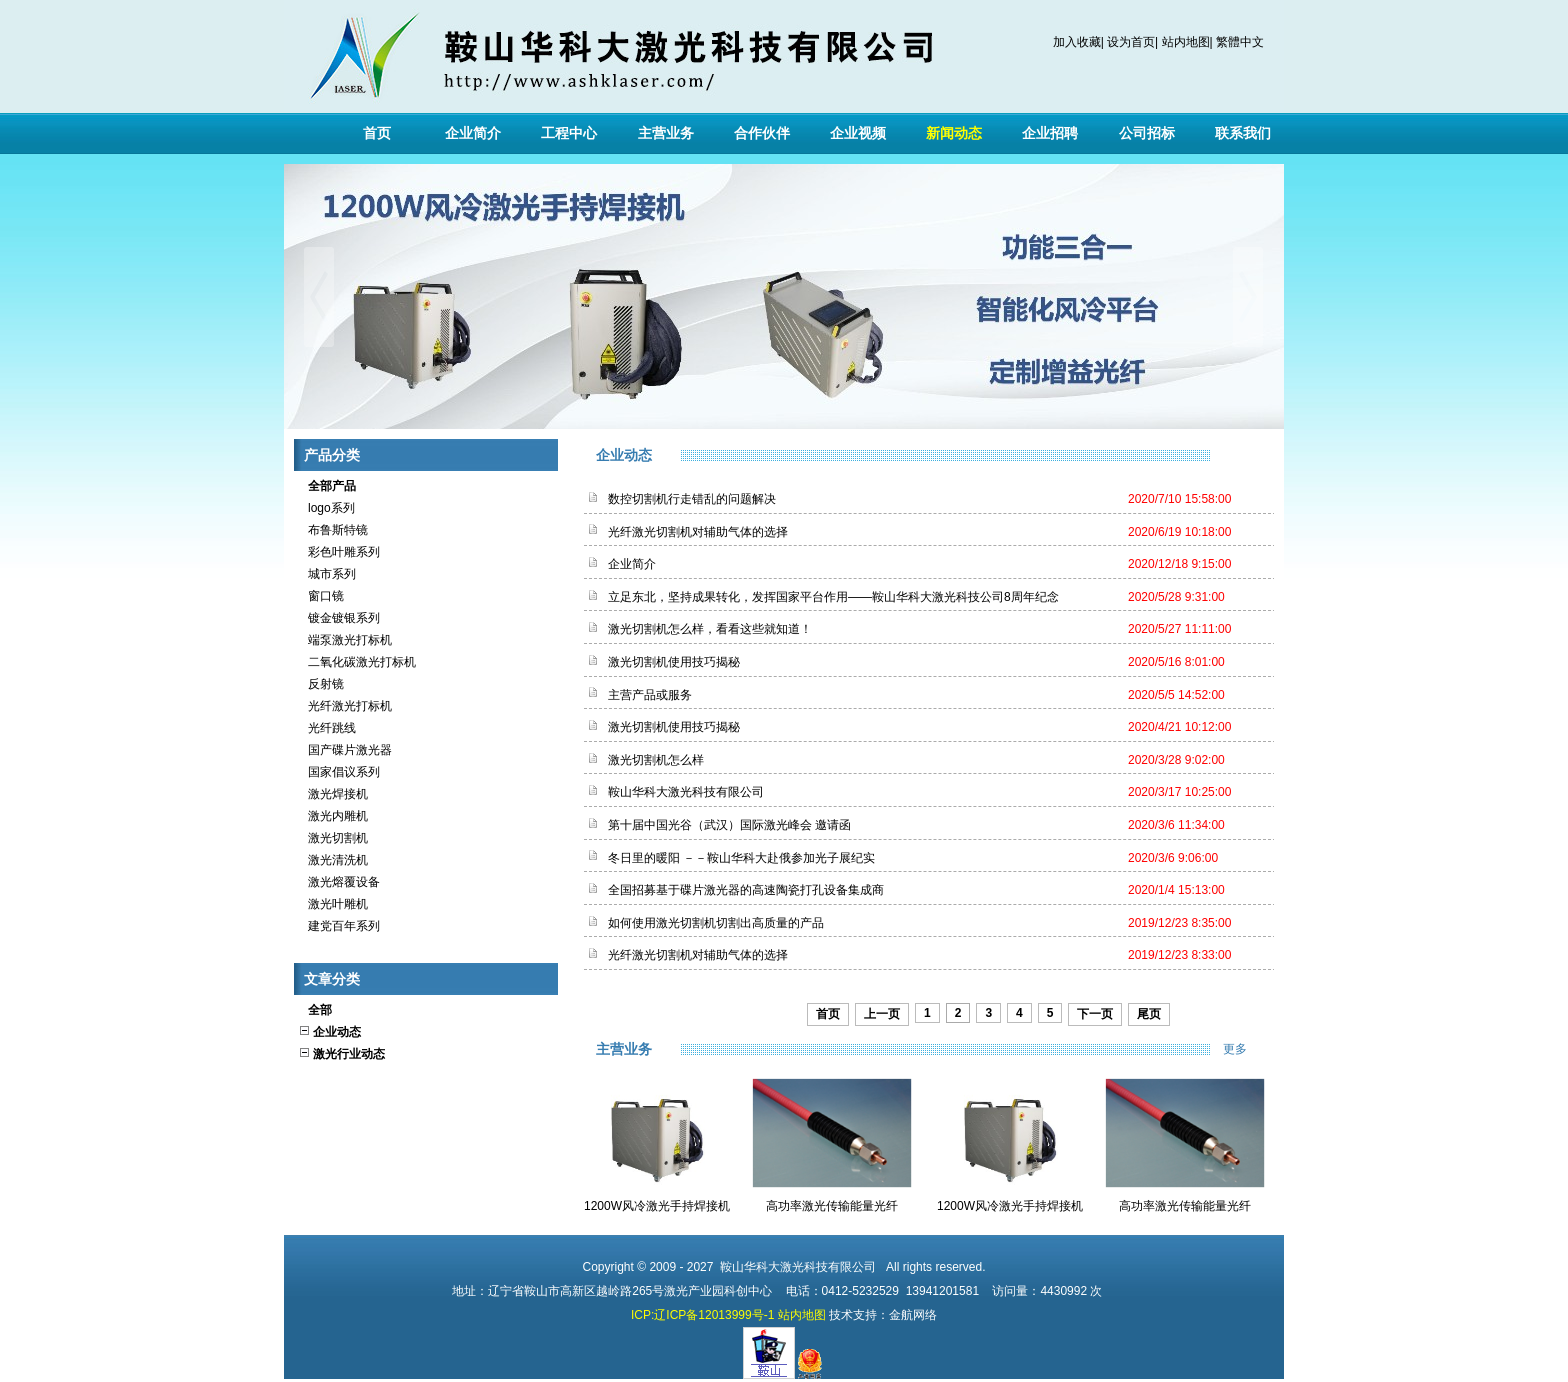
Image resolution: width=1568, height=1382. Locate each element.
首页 (377, 133)
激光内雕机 (333, 816)
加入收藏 (1077, 42)
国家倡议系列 (339, 772)
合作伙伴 (762, 133)
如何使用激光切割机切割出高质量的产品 (716, 923)
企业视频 (858, 133)
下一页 (1095, 1014)
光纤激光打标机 (345, 706)
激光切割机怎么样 (656, 760)
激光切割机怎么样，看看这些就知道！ (710, 629)
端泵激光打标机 (345, 640)
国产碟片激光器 (345, 750)
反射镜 (321, 684)
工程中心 (569, 133)
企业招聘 (1050, 133)
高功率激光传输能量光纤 (832, 1206)
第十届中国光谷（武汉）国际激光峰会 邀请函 (729, 825)
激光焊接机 (333, 794)
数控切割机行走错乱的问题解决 (692, 499)
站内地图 (1186, 42)
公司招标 (1147, 133)
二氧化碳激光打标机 (357, 662)
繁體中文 (1240, 42)
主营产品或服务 (650, 695)
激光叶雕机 (333, 904)
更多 (1248, 1049)
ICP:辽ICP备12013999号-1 (702, 1315)
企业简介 (473, 133)
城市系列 (327, 574)
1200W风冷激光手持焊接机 (657, 1206)
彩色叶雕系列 (339, 552)
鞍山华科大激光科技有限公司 (686, 792)
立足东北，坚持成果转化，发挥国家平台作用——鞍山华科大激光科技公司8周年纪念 (833, 597)
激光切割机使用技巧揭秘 (674, 662)
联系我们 (1243, 133)
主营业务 (666, 133)
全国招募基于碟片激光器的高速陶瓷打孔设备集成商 (746, 890)
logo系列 (326, 508)
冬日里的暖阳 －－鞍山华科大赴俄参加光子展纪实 (741, 858)
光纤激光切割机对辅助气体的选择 (698, 532)
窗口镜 (321, 596)
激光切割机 (333, 838)
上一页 (882, 1014)
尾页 (1149, 1014)
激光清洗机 (333, 860)
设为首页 (1131, 42)
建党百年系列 (339, 926)
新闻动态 (954, 133)
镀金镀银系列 (339, 618)
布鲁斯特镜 (333, 530)
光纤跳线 (327, 728)
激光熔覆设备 (339, 882)
